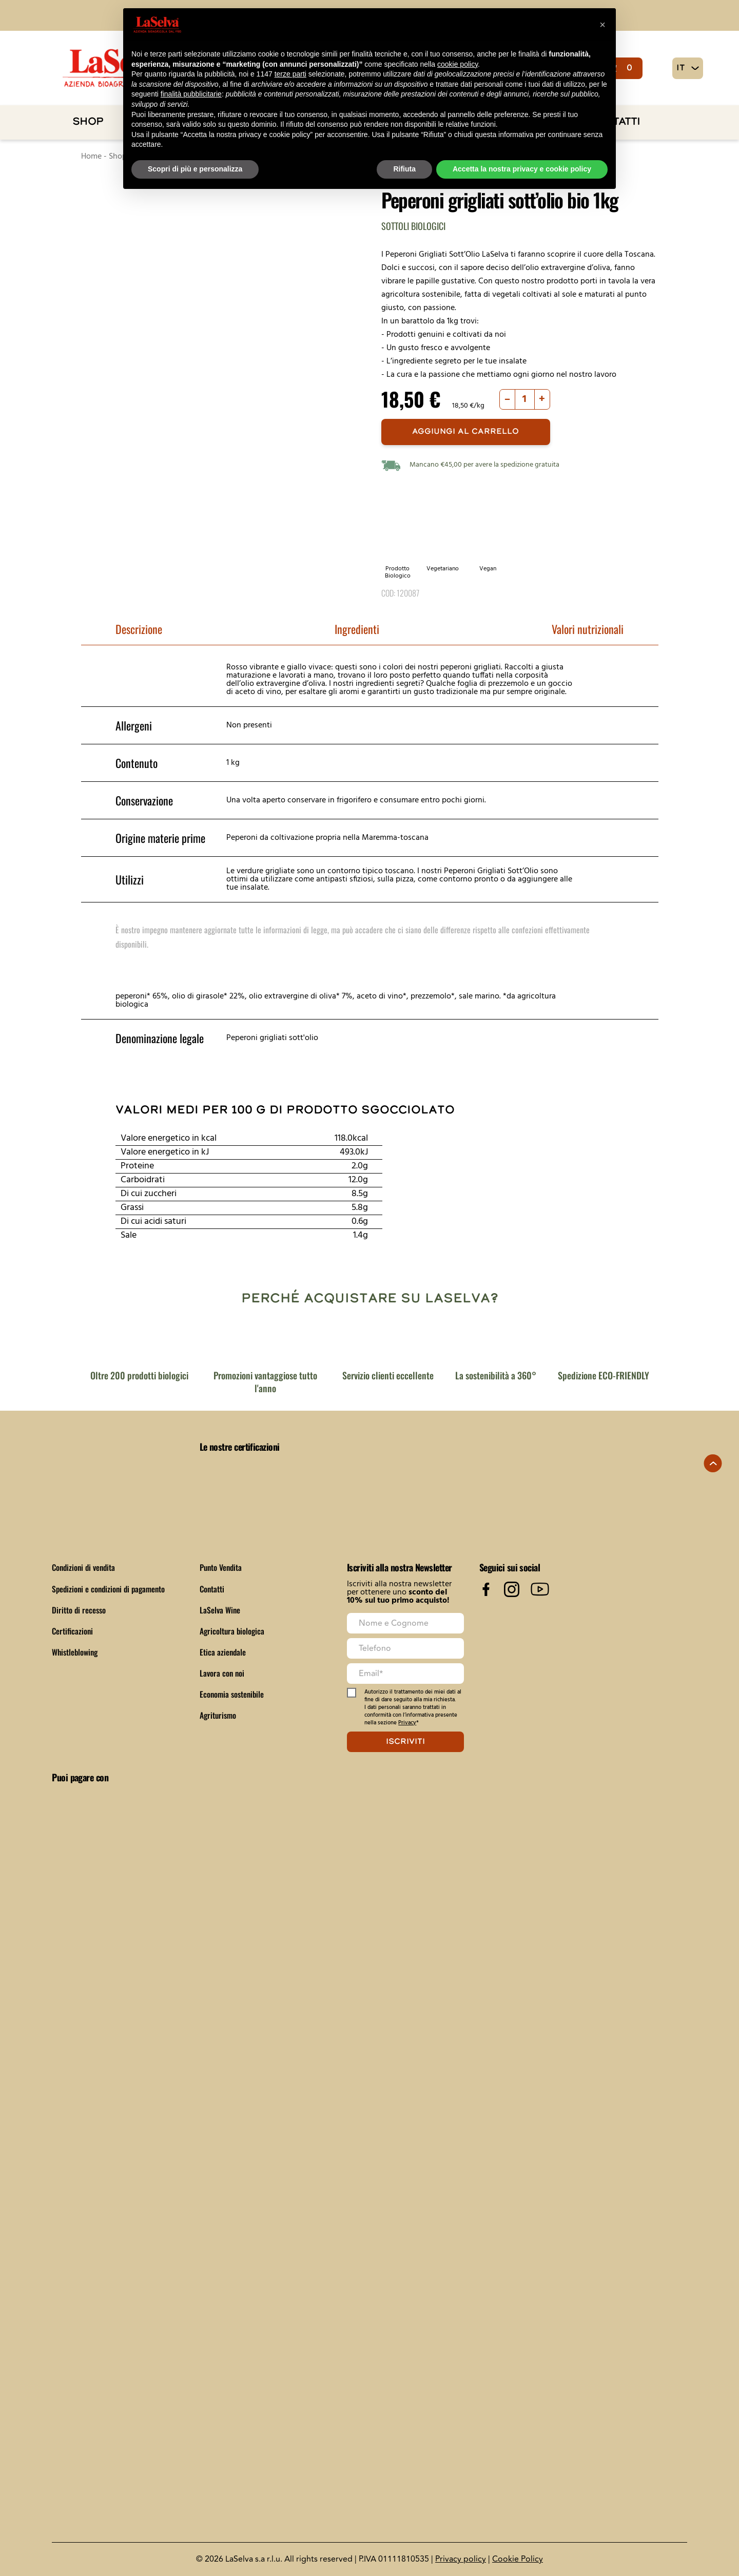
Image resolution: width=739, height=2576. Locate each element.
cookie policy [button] (457, 64)
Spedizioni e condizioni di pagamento (111, 1589)
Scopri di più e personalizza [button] (195, 169)
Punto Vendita (222, 1567)
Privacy (407, 1722)
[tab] (139, 629)
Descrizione (138, 629)
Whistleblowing (76, 1652)
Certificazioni (73, 1631)
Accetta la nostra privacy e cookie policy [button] (522, 169)
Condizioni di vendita (85, 1567)
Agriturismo (218, 1715)
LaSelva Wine (220, 1610)
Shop (87, 122)
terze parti (290, 74)
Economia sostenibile (232, 1694)
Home (91, 156)
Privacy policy (460, 2559)
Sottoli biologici (413, 226)
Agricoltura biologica (233, 1631)
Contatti (212, 1589)
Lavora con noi (222, 1673)
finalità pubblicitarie (191, 94)
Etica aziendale (223, 1652)
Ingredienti (357, 629)
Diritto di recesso (79, 1610)
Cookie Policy (517, 2559)
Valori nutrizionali (588, 629)
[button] (602, 24)
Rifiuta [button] (404, 169)
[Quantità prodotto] (524, 399)
